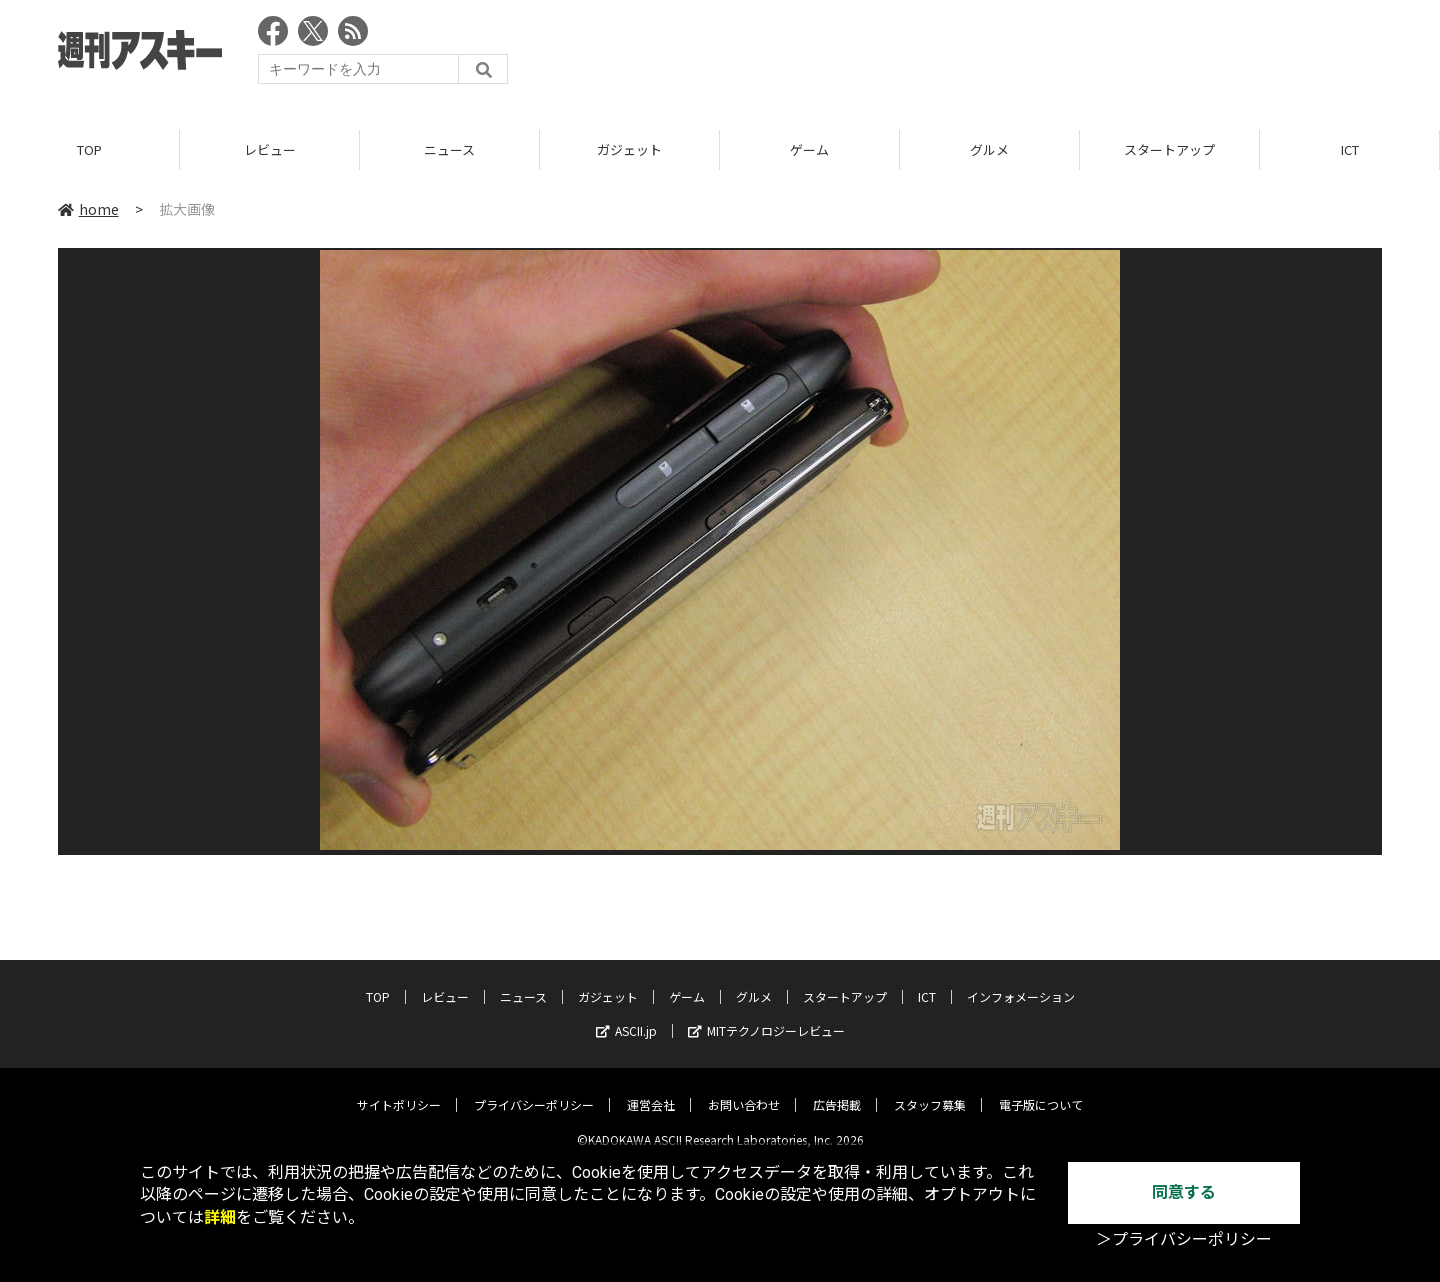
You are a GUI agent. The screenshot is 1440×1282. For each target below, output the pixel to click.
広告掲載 (837, 1089)
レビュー (270, 149)
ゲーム (809, 149)
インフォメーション (1021, 981)
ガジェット (629, 149)
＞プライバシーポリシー (1184, 1239)
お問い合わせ (744, 1089)
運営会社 (651, 1089)
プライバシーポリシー (534, 1089)
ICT (1350, 149)
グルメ (989, 149)
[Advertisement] (1018, 55)
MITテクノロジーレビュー (766, 1015)
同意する (1184, 1192)
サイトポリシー (399, 1089)
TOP (89, 149)
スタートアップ (1169, 149)
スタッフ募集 (930, 1089)
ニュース (449, 149)
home (88, 209)
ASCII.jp (626, 1015)
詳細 (220, 1217)
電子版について (1041, 1089)
